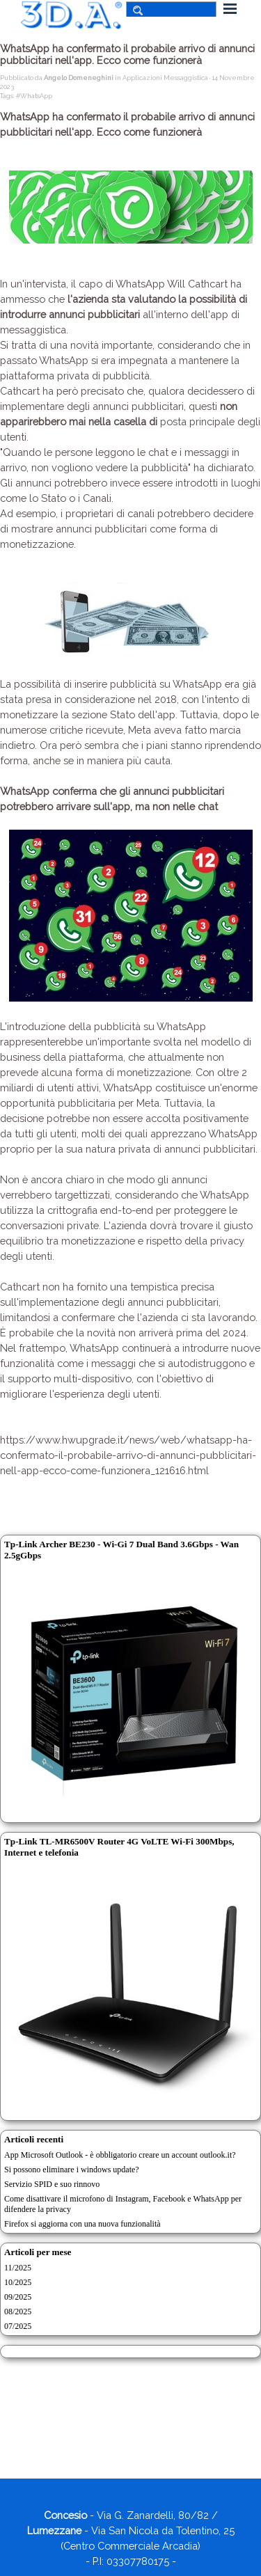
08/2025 (17, 2311)
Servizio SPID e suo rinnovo (52, 2184)
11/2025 (17, 2268)
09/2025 (17, 2297)
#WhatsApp (34, 96)
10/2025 (17, 2282)
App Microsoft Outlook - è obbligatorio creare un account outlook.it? (120, 2155)
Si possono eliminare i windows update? (71, 2169)
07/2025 (17, 2326)
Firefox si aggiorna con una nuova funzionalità (82, 2224)
